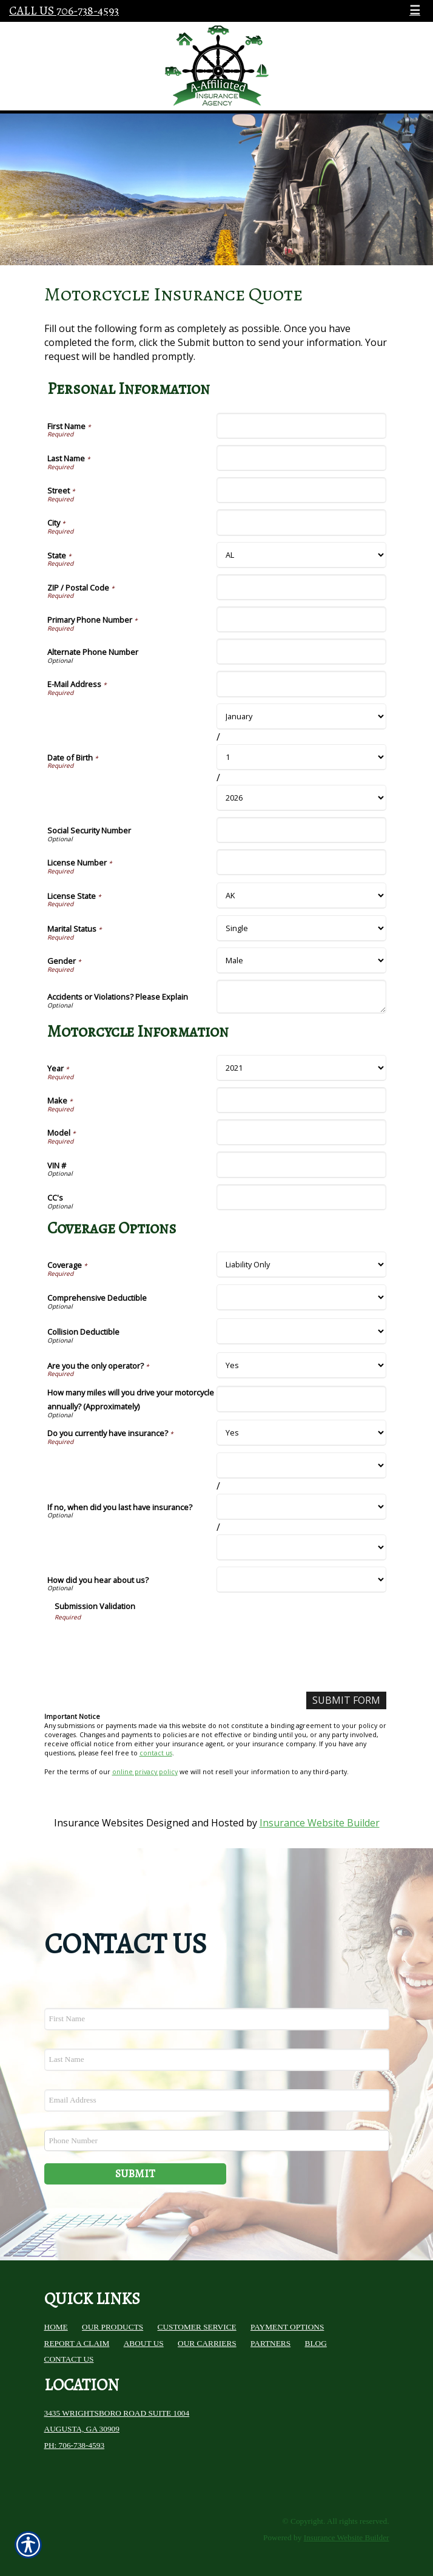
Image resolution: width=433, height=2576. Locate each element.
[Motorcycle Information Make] (301, 1100)
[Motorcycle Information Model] (301, 1132)
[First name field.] (216, 2019)
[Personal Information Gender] (301, 960)
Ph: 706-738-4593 (74, 2445)
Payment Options (287, 2326)
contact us (155, 1753)
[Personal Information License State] (301, 896)
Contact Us (69, 2359)
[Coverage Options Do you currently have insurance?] (301, 1433)
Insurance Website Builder (320, 1822)
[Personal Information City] (301, 522)
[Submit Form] (346, 1700)
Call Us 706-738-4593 (64, 10)
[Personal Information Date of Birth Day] (301, 757)
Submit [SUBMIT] (135, 2173)
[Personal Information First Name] (301, 426)
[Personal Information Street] (301, 490)
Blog (316, 2343)
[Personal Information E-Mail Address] (301, 684)
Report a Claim (77, 2343)
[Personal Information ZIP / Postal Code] (301, 587)
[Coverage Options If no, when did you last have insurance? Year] (301, 1547)
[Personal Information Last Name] (301, 458)
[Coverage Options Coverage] (301, 1265)
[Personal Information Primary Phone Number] (301, 619)
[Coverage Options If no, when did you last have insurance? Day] (301, 1507)
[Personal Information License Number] (301, 862)
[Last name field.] (216, 2060)
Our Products (112, 2326)
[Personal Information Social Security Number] (301, 830)
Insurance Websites (99, 1822)
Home (56, 2326)
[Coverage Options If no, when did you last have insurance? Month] (301, 1465)
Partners (270, 2343)
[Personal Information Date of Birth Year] (301, 798)
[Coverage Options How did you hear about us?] (301, 1580)
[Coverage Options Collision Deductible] (301, 1331)
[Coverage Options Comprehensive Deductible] (301, 1297)
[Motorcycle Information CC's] (301, 1197)
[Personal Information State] (301, 555)
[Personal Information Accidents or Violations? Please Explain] (301, 997)
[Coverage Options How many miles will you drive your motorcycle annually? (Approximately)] (301, 1399)
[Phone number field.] (216, 2140)
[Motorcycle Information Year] (301, 1068)
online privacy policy (145, 1772)
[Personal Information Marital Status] (301, 928)
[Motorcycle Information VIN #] (301, 1164)
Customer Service (197, 2326)
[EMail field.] (216, 2100)
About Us (144, 2343)
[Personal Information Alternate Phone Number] (301, 652)
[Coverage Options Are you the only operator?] (301, 1365)
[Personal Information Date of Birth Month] (301, 716)
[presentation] (147, 1645)
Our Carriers (207, 2343)
